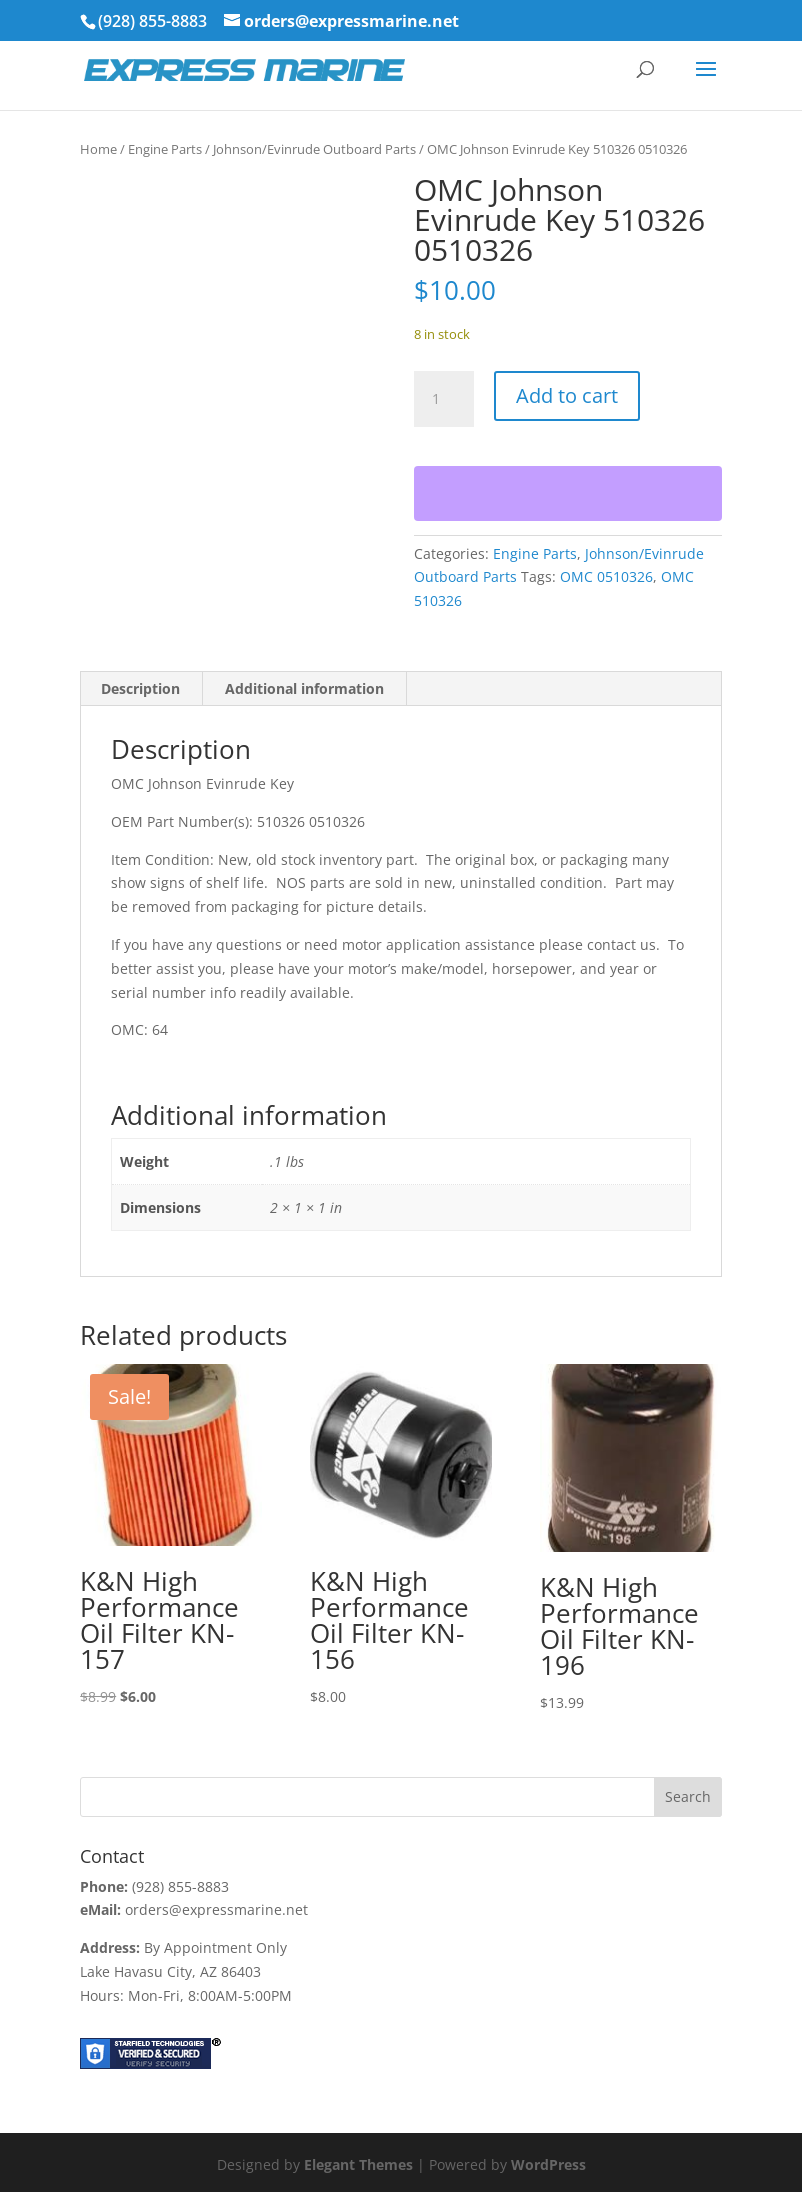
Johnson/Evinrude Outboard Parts (314, 149)
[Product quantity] (444, 399)
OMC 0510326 (606, 576)
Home (98, 149)
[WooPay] (568, 493)
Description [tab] (140, 688)
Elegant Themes (358, 2164)
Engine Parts (165, 149)
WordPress (548, 2164)
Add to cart (567, 395)
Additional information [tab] (304, 688)
